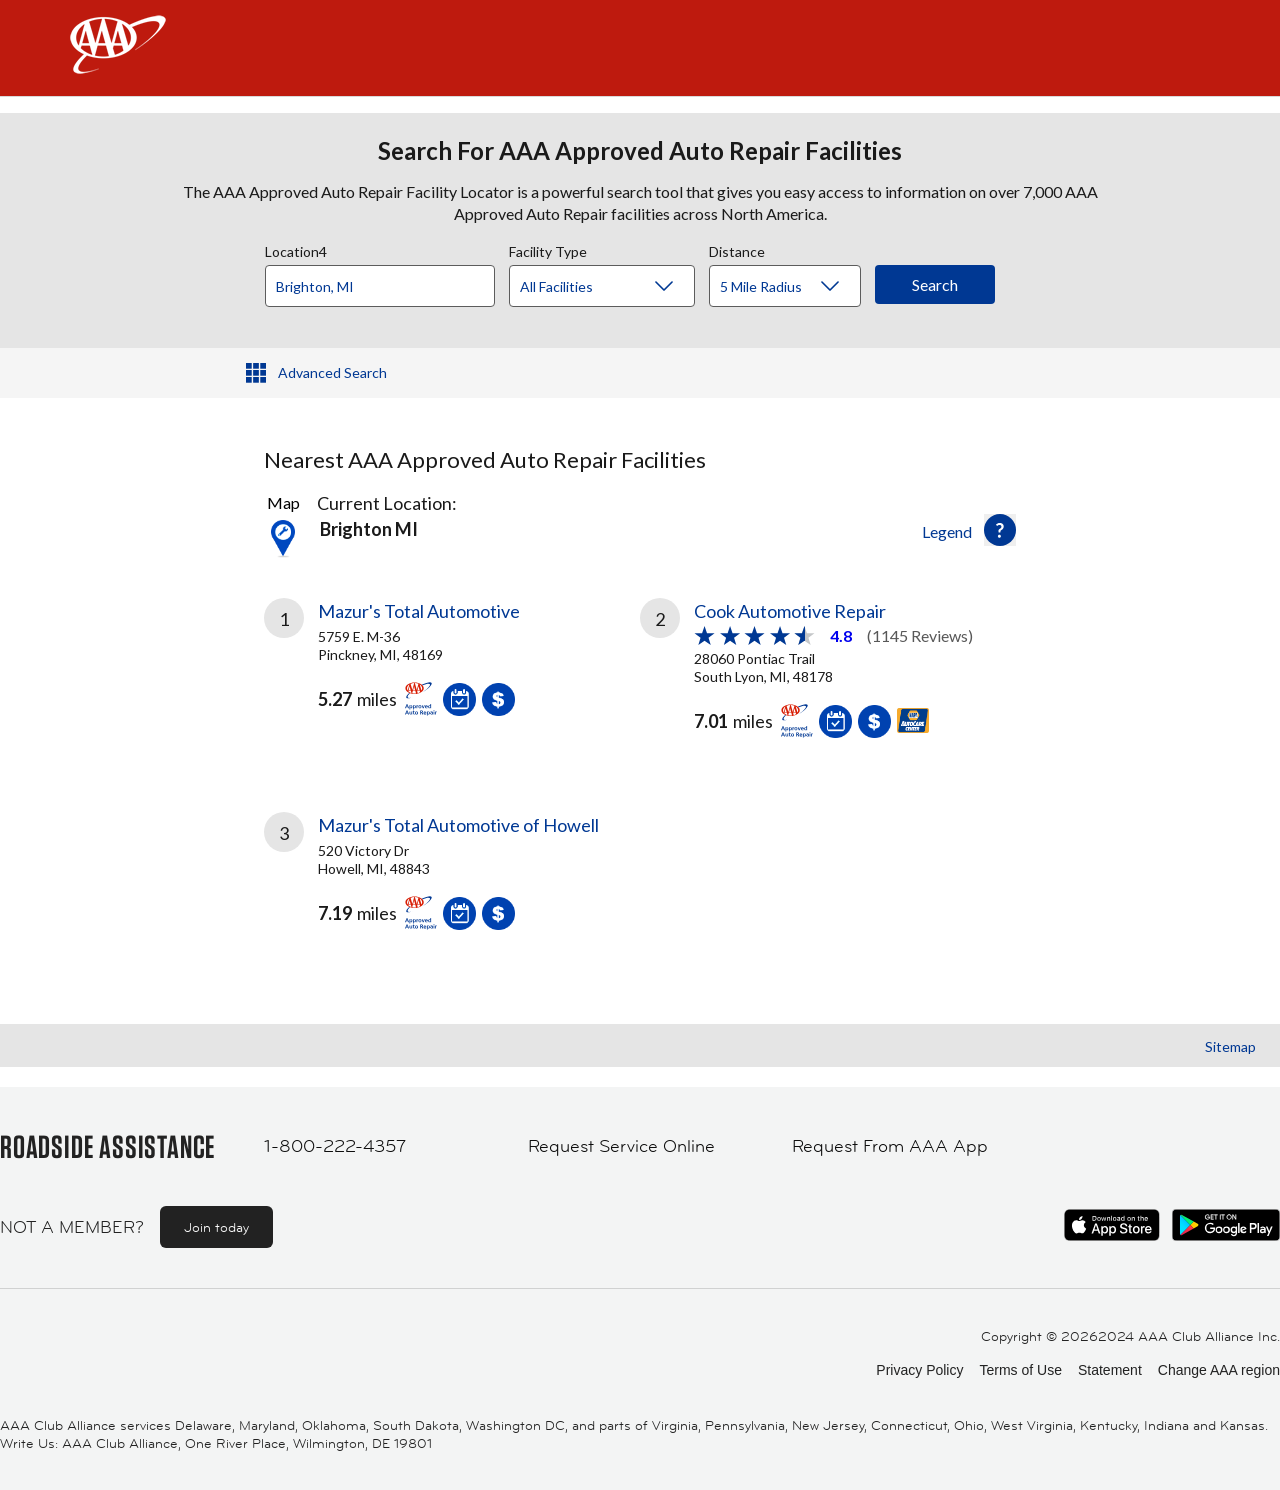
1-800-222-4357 (335, 1146)
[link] (452, 665)
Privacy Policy (919, 1370)
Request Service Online (621, 1146)
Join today (216, 1227)
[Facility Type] (618, 287)
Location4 (296, 249)
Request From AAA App (890, 1146)
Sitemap (1230, 1046)
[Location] (380, 286)
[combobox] (387, 281)
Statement (1110, 1370)
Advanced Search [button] (332, 372)
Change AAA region (1219, 1370)
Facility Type (548, 249)
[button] (1000, 530)
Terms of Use (1020, 1370)
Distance (737, 249)
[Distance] (792, 287)
